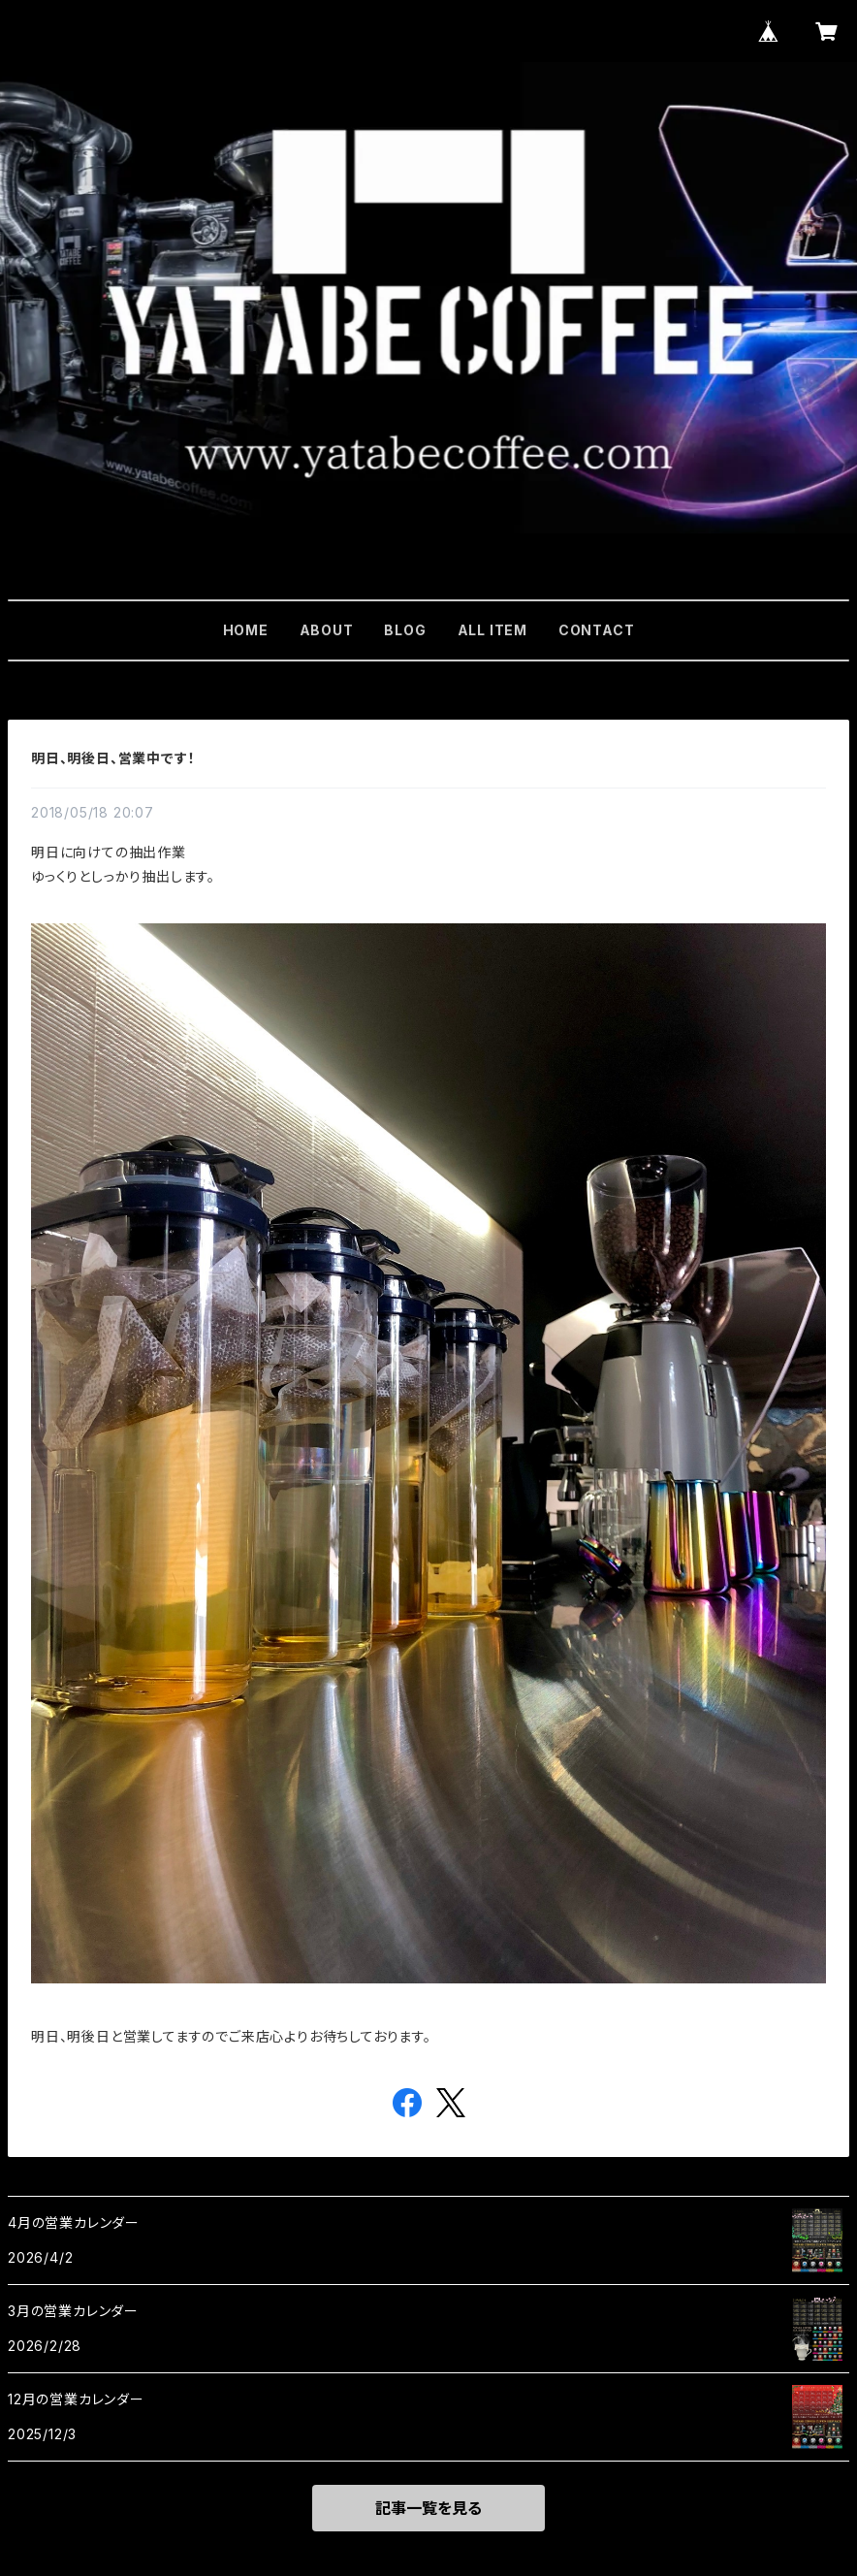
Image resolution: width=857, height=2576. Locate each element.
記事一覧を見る (428, 2508)
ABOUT (327, 630)
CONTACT (596, 630)
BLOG (405, 630)
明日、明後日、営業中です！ (113, 758)
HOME (246, 630)
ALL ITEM (492, 630)
